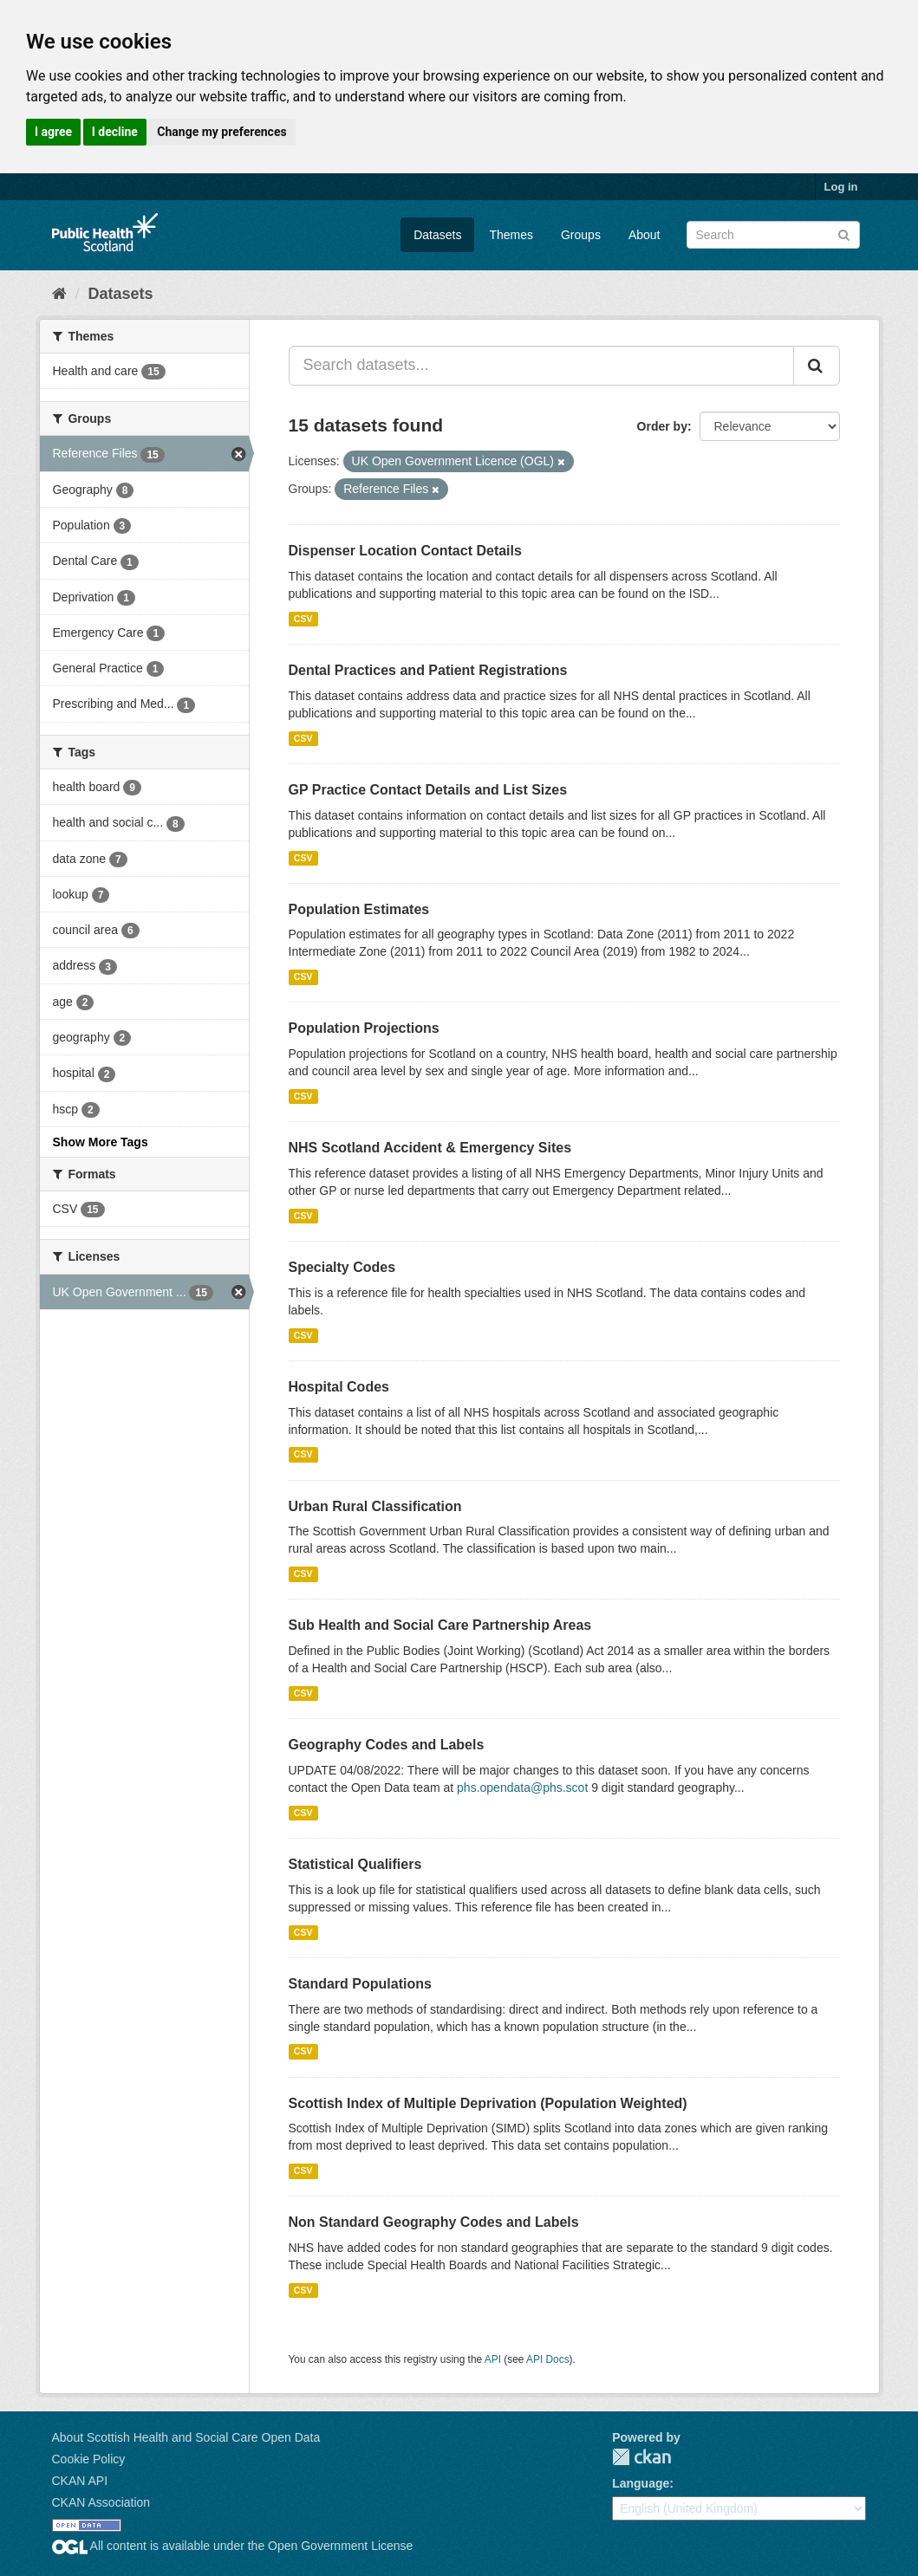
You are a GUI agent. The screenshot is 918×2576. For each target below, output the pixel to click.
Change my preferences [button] (221, 132)
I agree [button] (53, 132)
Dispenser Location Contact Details (405, 550)
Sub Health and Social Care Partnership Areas (440, 1625)
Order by (662, 426)
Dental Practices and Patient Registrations (428, 670)
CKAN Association (101, 2502)
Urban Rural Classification (375, 1506)
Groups (581, 235)
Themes (511, 235)
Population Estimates (359, 909)
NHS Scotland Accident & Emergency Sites (430, 1147)
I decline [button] (115, 132)
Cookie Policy (89, 2459)
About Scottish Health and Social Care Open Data (186, 2437)
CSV (303, 618)
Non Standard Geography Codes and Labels (434, 2222)
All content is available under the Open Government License (232, 2546)
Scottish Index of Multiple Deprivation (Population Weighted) (488, 2103)
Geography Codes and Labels (387, 1744)
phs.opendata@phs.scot (522, 1787)
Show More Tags (100, 1142)
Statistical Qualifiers (355, 1864)
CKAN (641, 2457)
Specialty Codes (342, 1267)
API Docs (548, 2359)
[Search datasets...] (541, 366)
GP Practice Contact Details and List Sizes (428, 789)
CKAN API (80, 2481)
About (644, 235)
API (493, 2359)
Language (640, 2483)
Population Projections (364, 1028)
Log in (841, 186)
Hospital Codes (339, 1386)
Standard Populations (360, 1983)
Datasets (437, 235)
